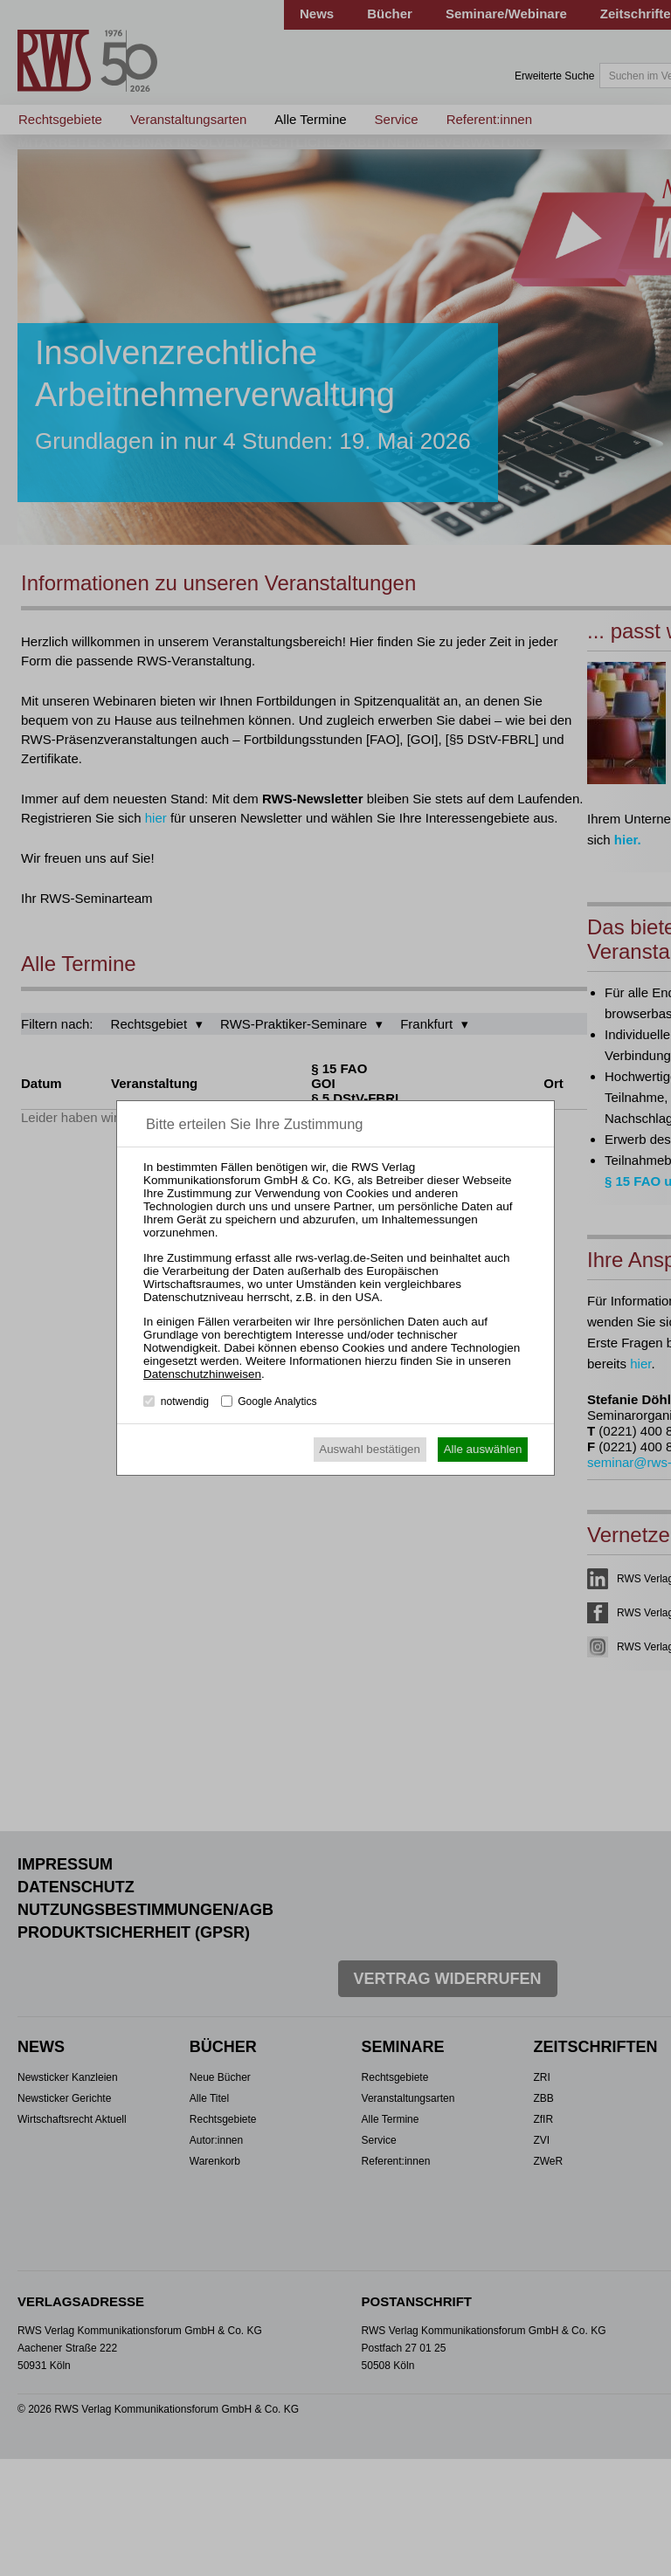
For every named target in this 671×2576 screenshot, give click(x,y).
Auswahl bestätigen (369, 1449)
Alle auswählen (483, 1449)
